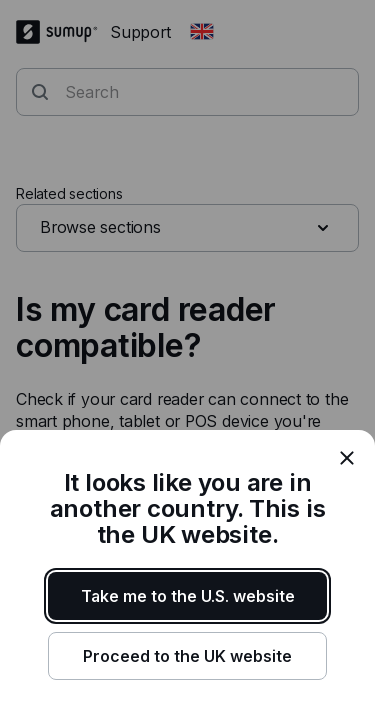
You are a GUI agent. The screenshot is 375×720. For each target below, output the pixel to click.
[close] (347, 458)
